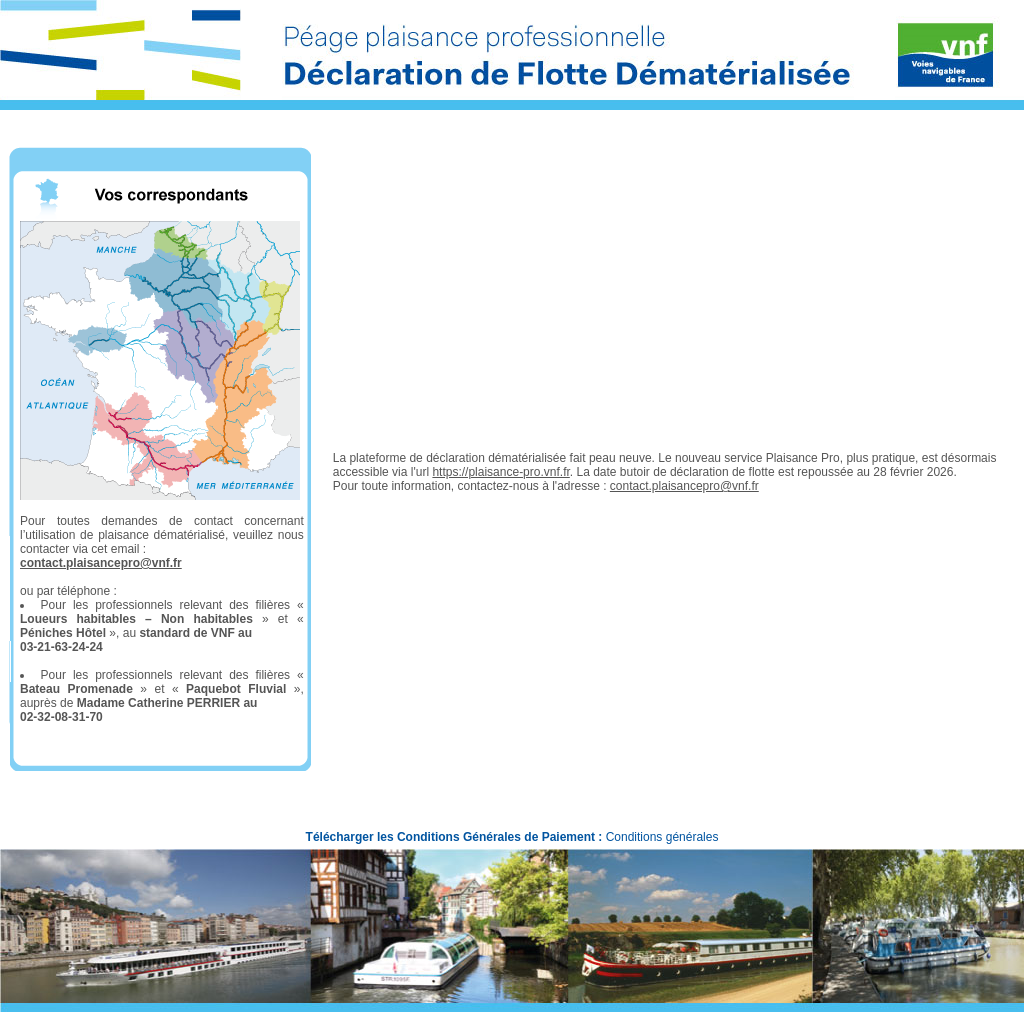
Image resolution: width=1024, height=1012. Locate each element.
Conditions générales (662, 837)
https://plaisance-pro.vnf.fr (500, 472)
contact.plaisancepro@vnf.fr (101, 563)
